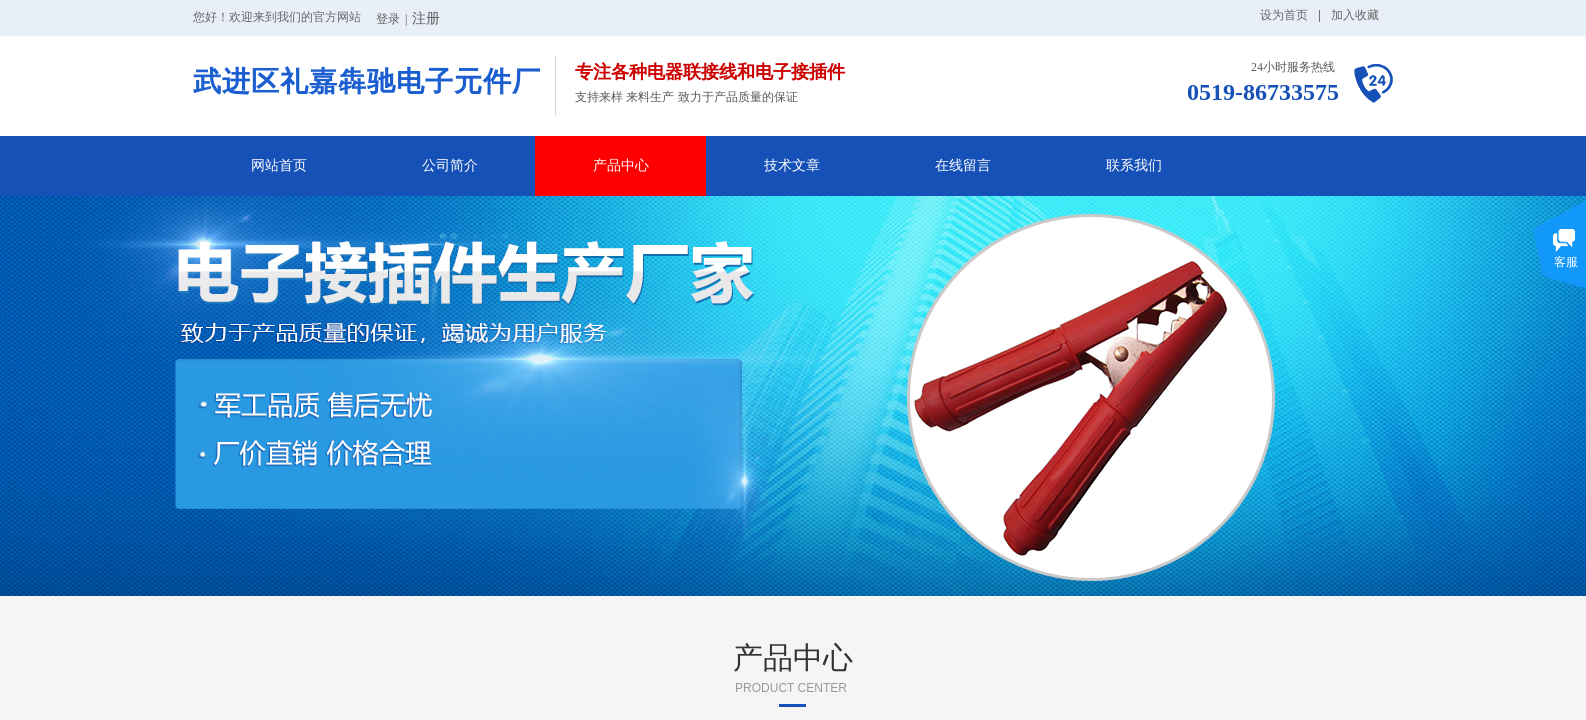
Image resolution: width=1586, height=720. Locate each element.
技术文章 (792, 165)
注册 (426, 18)
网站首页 (279, 165)
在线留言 (963, 165)
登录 (388, 19)
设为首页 (1284, 15)
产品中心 (621, 165)
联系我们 (1134, 165)
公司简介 (450, 165)
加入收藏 (1355, 15)
